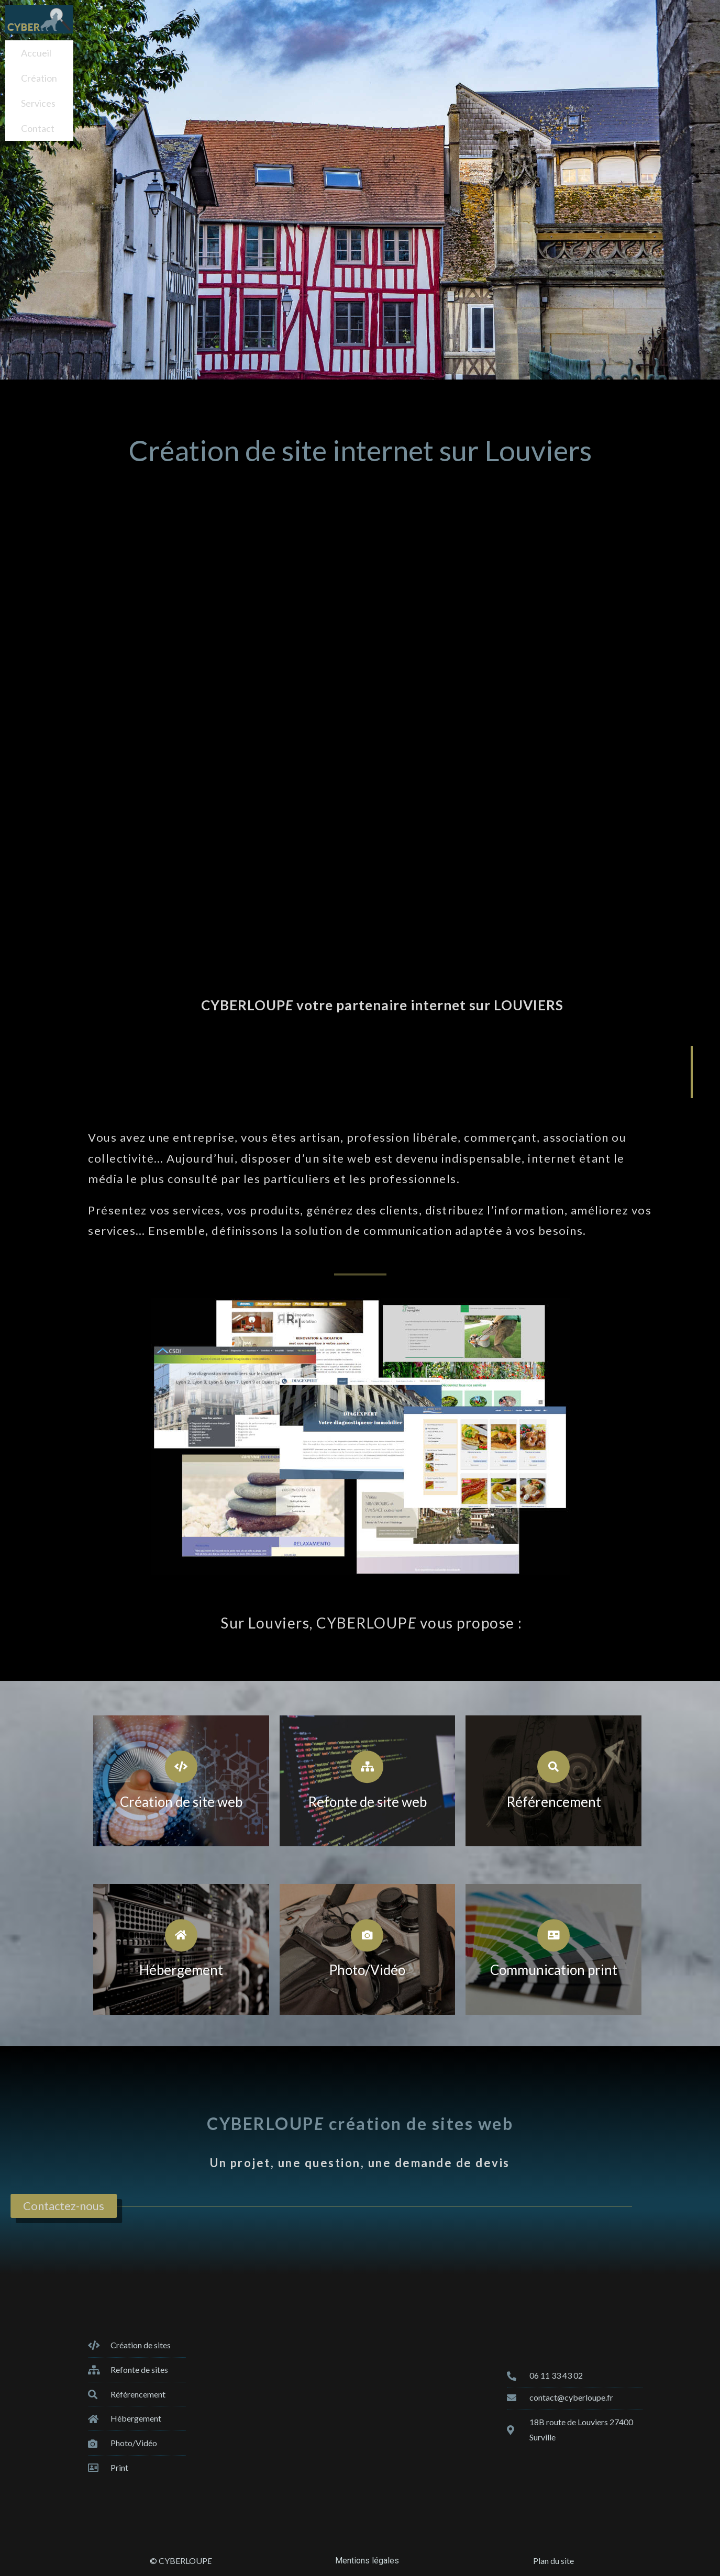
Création (39, 71)
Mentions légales (367, 2561)
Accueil (36, 51)
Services (38, 92)
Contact (37, 113)
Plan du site (553, 2561)
